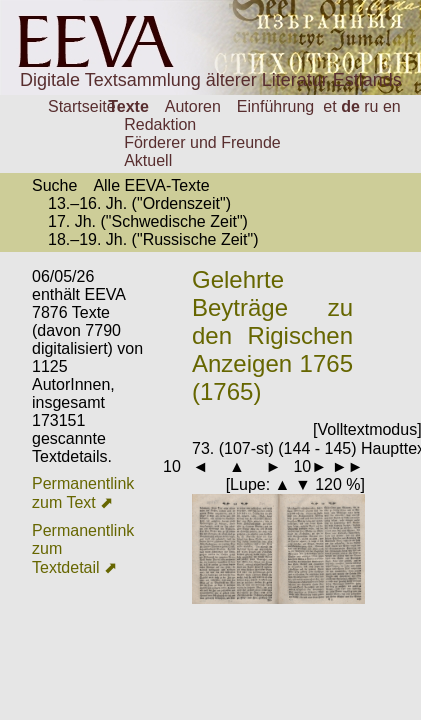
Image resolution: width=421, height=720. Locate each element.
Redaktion (160, 124)
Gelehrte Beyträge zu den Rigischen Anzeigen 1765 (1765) (272, 335)
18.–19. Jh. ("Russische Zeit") (153, 239)
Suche (54, 185)
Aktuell (148, 160)
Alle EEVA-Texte (151, 185)
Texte (128, 106)
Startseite (82, 106)
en (392, 106)
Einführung (275, 106)
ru (371, 106)
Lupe (248, 484)
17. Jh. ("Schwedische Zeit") (148, 221)
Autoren (193, 106)
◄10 (164, 466)
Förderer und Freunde (202, 142)
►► (348, 466)
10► (310, 466)
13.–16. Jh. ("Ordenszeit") (139, 203)
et (329, 106)
